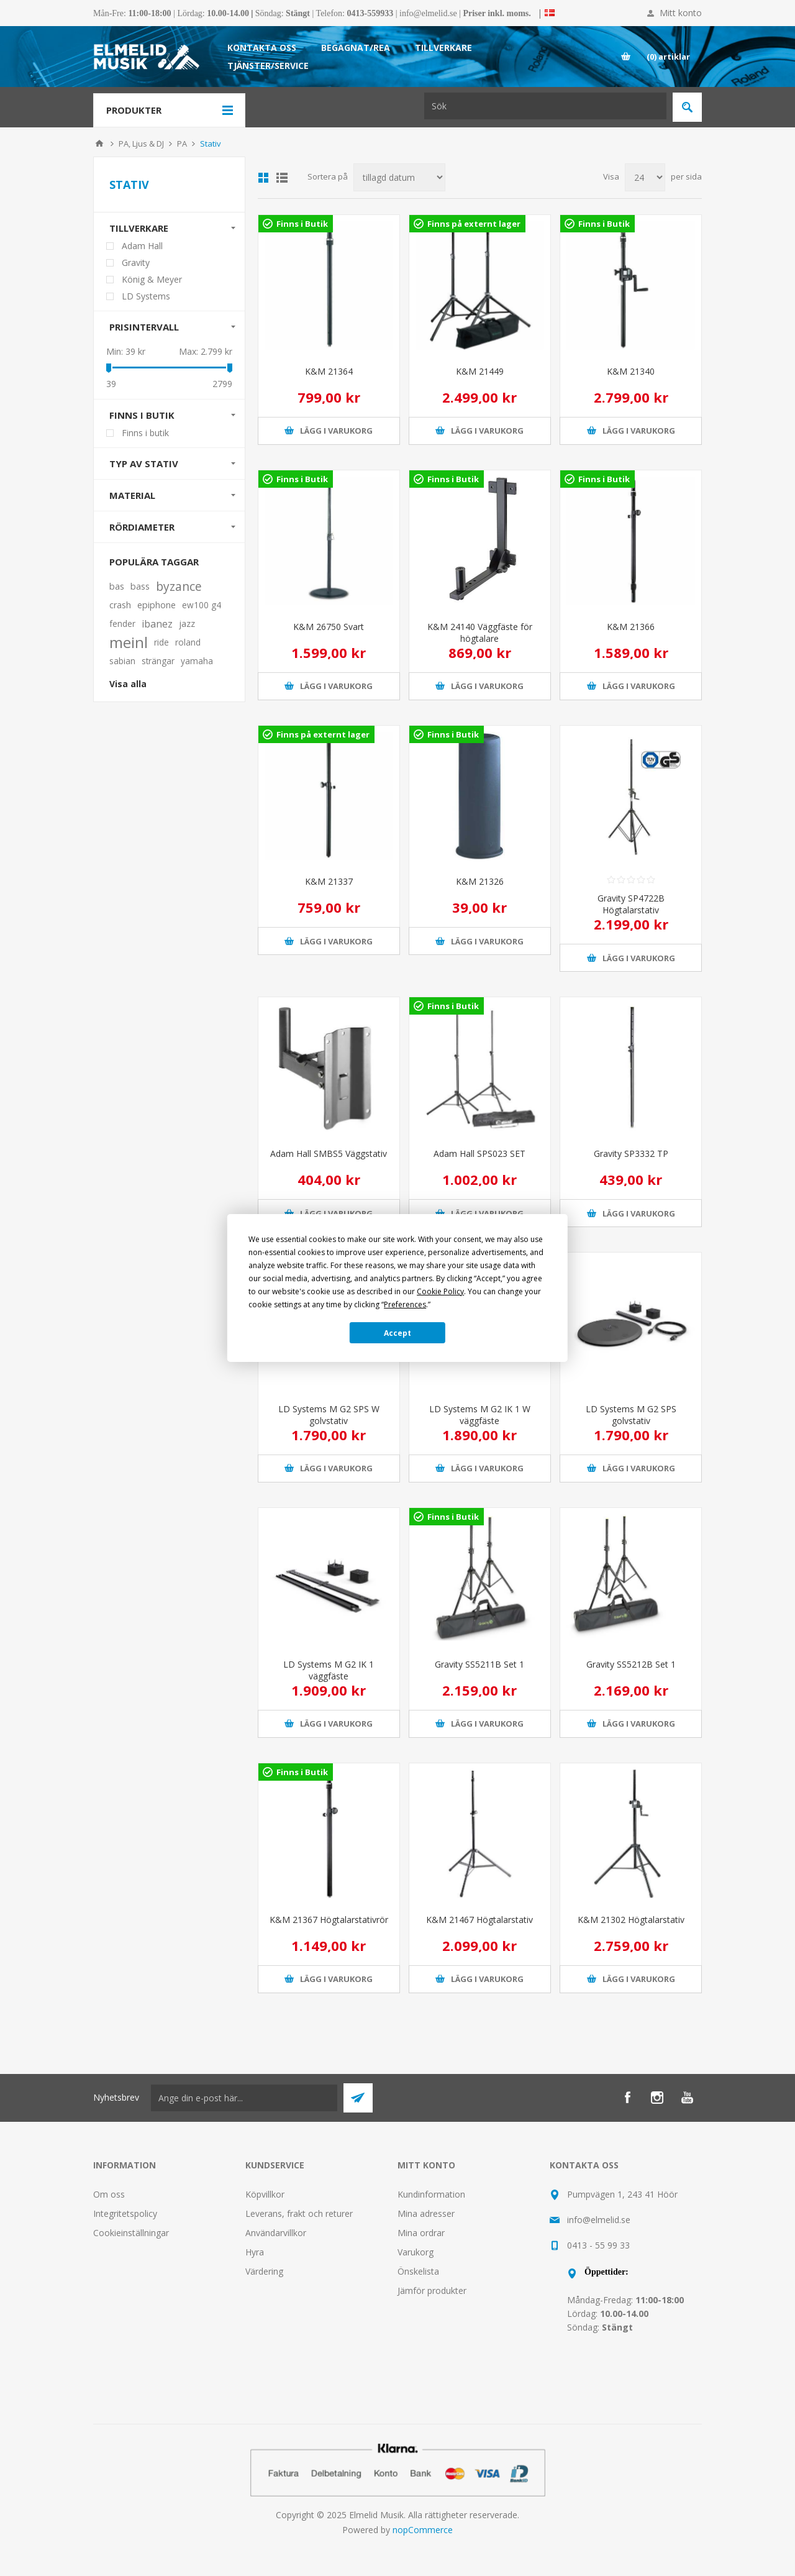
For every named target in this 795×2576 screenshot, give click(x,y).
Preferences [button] (405, 1304)
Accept (397, 1333)
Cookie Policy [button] (440, 1291)
